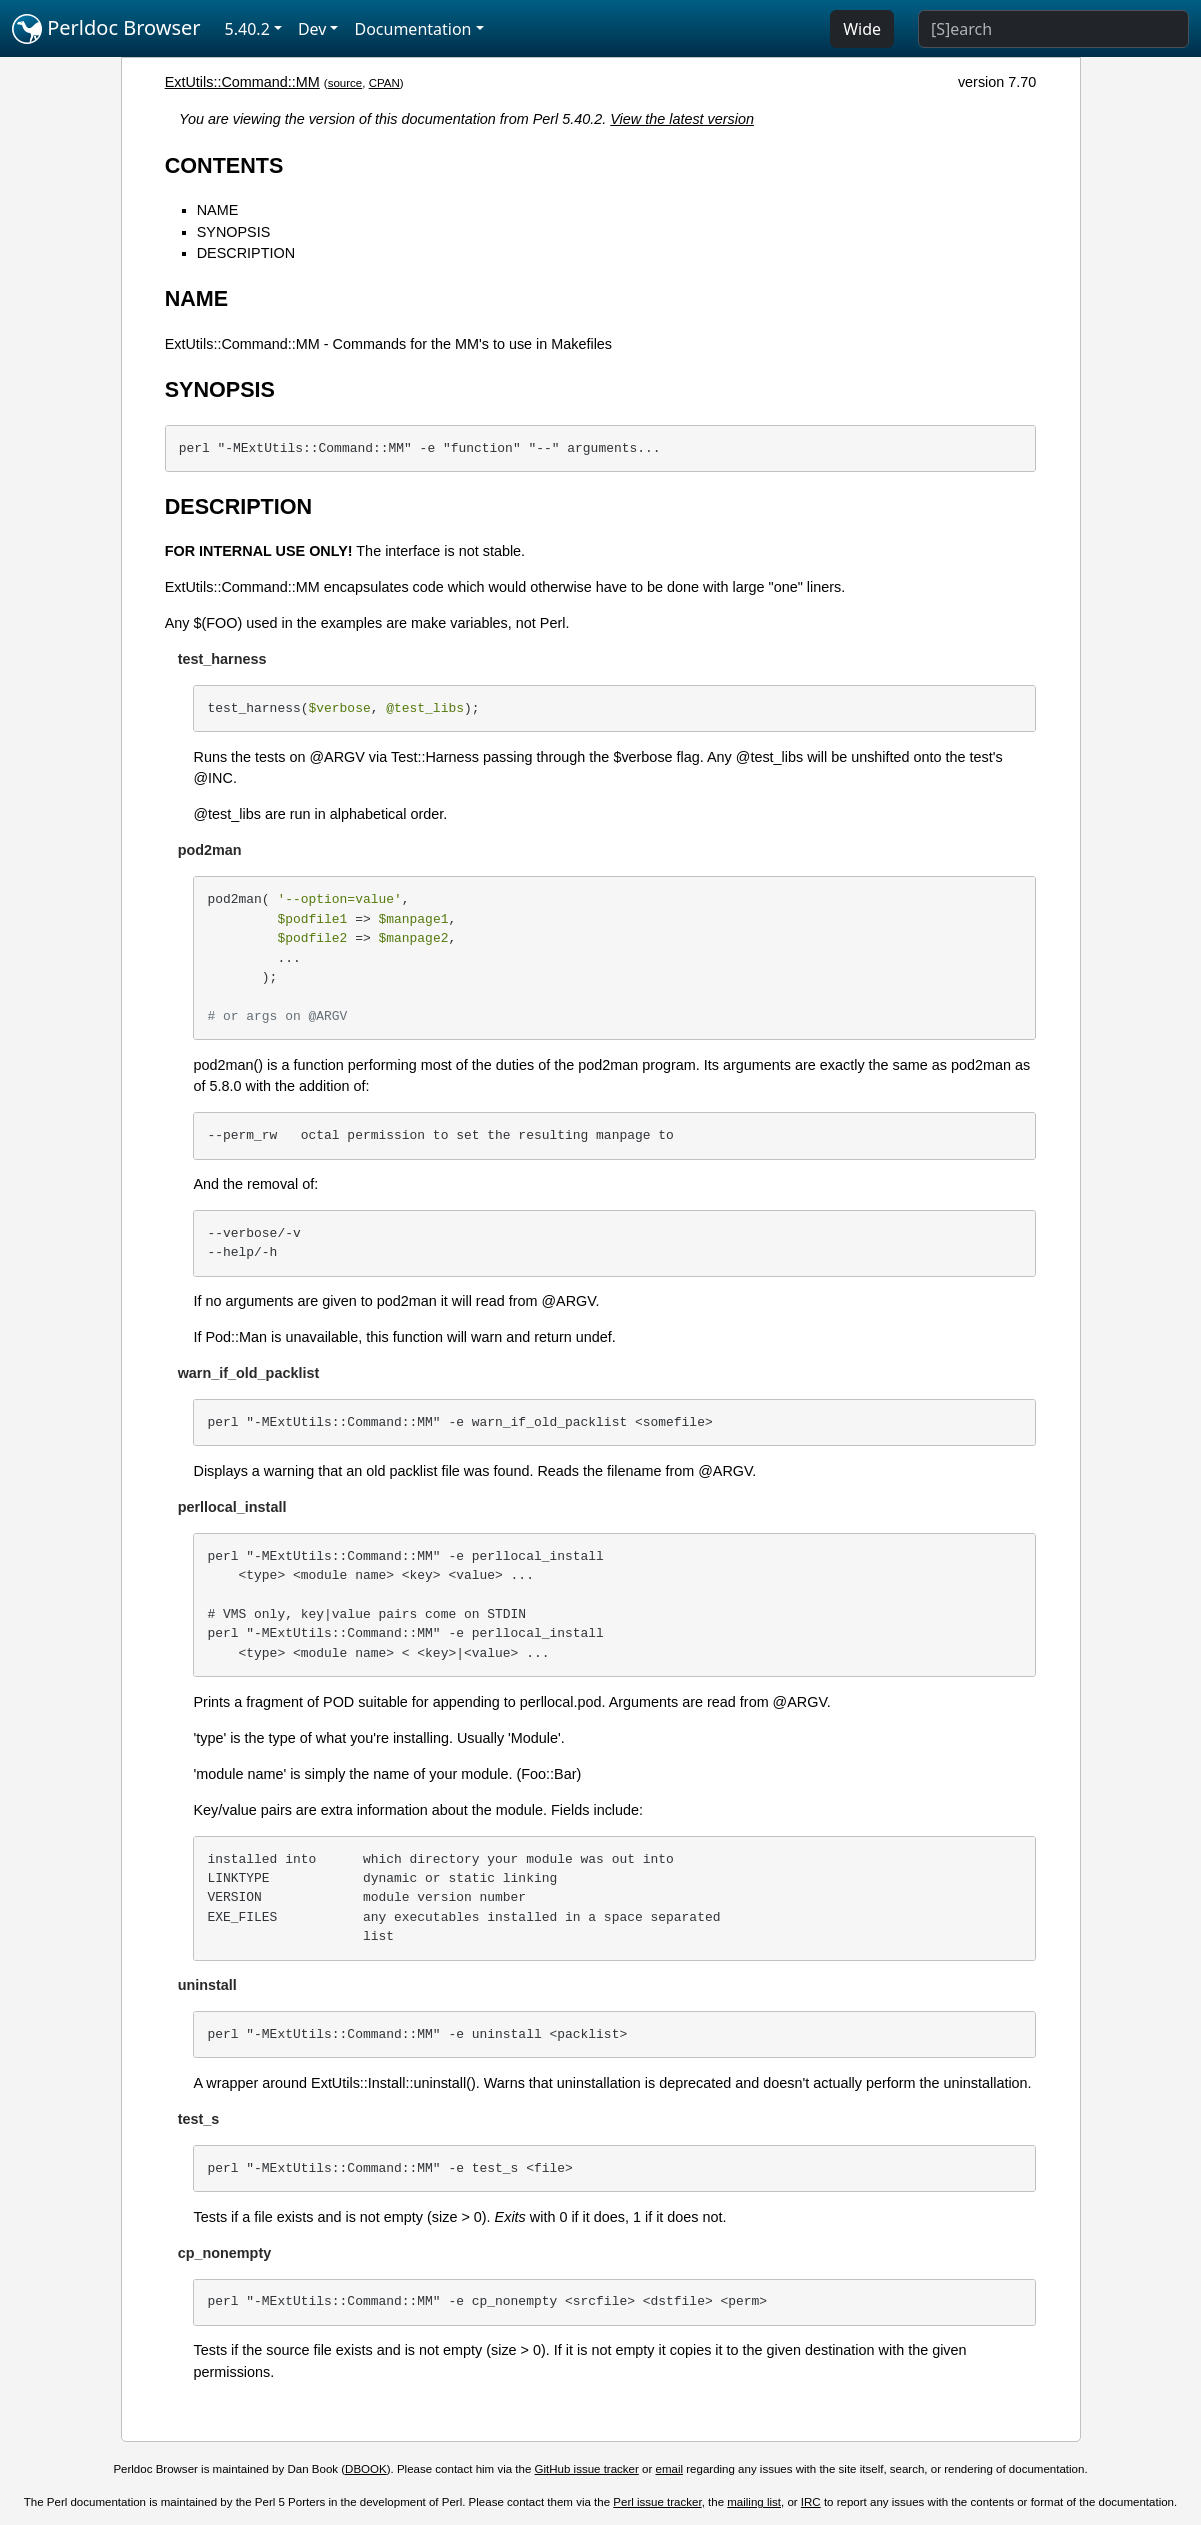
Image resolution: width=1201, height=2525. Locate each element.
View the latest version (682, 119)
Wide (862, 29)
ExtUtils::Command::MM (242, 82)
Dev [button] (312, 29)
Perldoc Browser (106, 29)
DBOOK (366, 2469)
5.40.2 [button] (247, 29)
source (345, 83)
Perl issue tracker (657, 2502)
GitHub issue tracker (587, 2469)
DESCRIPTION (246, 253)
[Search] (1053, 29)
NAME (218, 210)
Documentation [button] (412, 29)
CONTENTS (224, 165)
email (670, 2469)
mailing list (754, 2502)
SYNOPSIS (234, 232)
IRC (811, 2502)
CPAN (384, 83)
